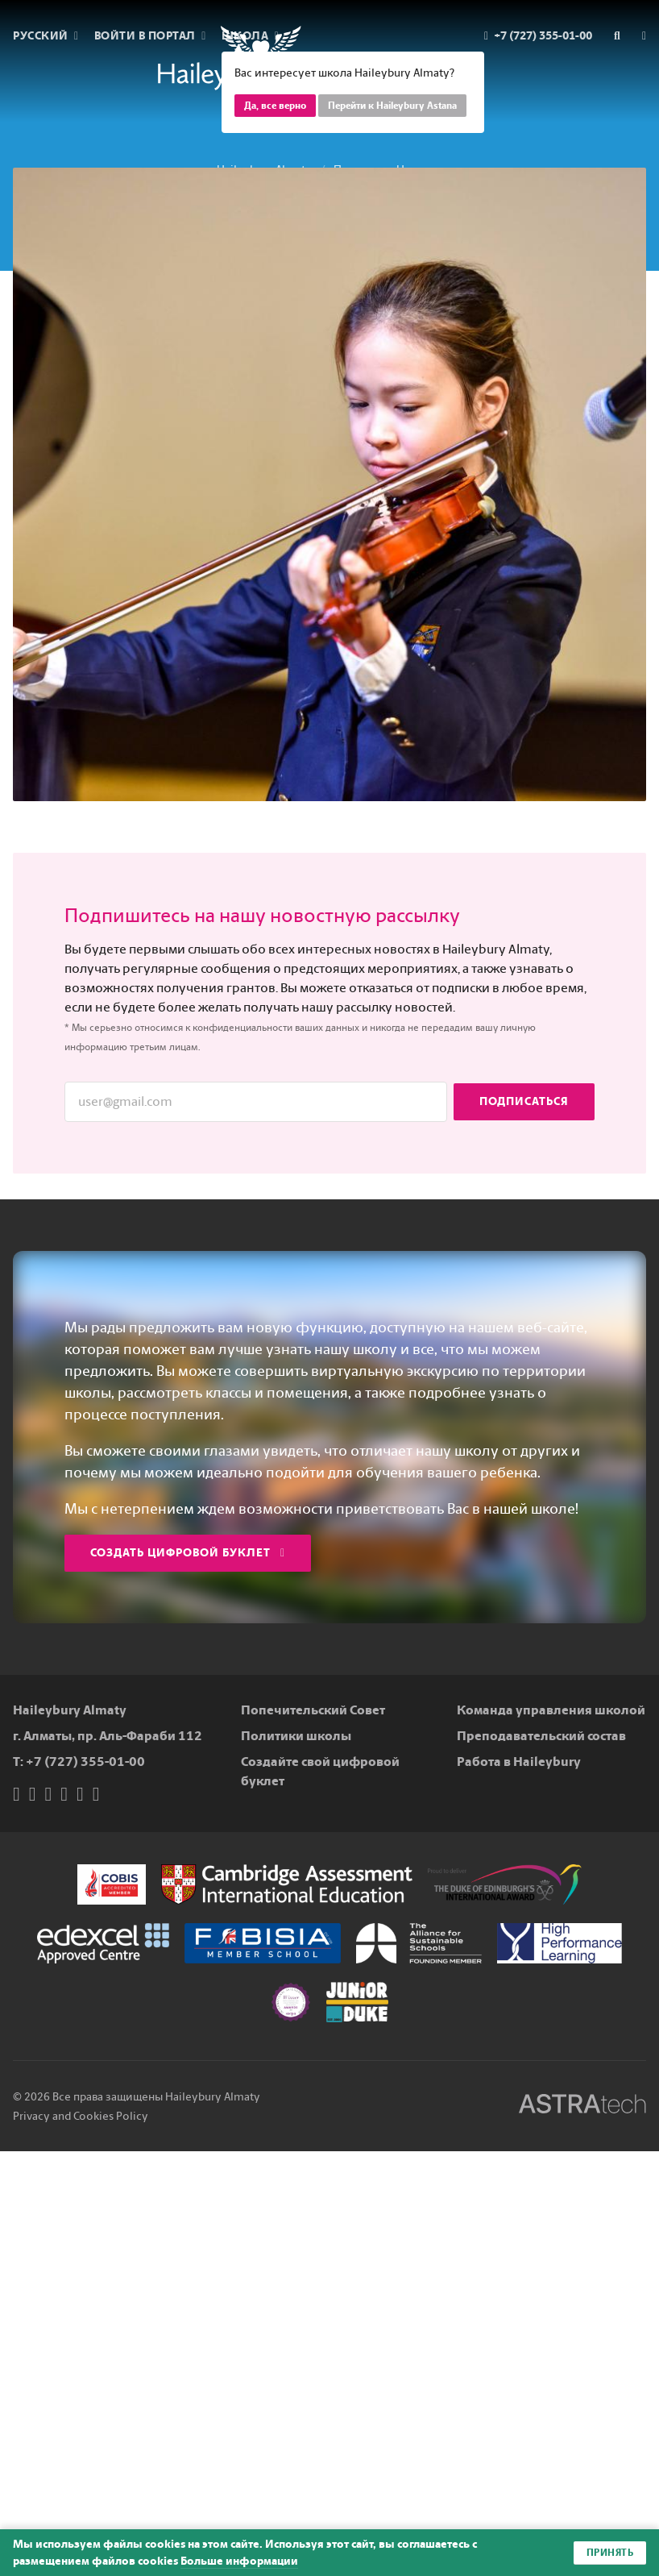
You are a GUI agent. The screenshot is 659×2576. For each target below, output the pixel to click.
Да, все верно (275, 105)
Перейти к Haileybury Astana (392, 105)
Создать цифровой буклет (187, 1553)
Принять (610, 2552)
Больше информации (239, 2561)
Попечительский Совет (313, 1710)
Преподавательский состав (541, 1735)
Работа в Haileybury (519, 1761)
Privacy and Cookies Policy (80, 2116)
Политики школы (296, 1735)
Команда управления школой (551, 1710)
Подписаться (524, 1101)
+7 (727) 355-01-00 (85, 1761)
